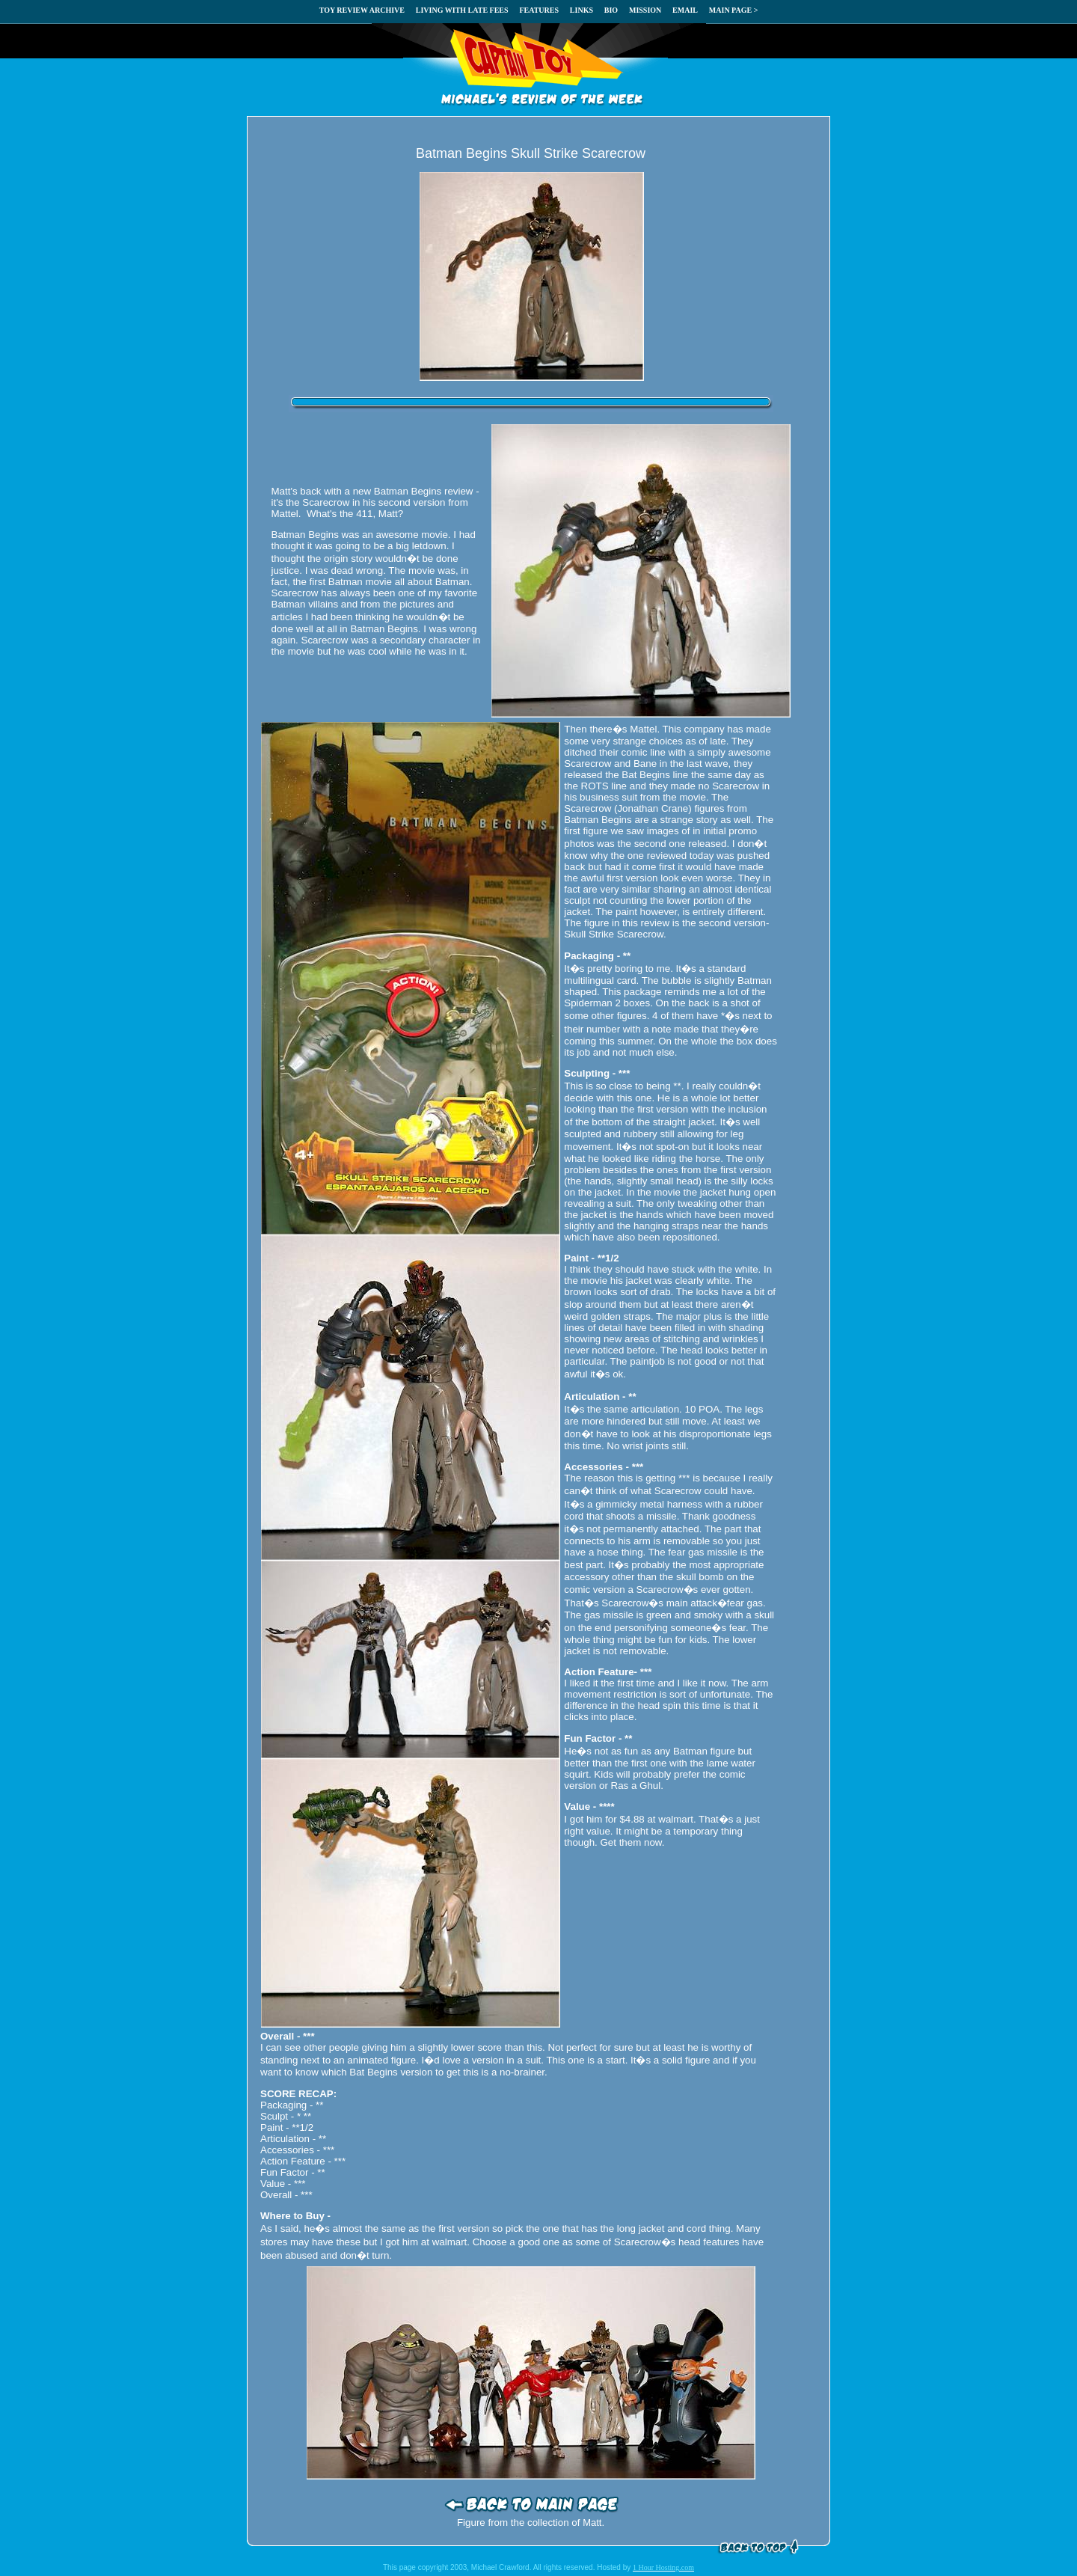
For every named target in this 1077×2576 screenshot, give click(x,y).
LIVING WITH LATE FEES (462, 10)
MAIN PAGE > (733, 10)
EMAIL (685, 10)
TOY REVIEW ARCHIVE (362, 10)
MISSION (645, 10)
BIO (611, 10)
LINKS (581, 10)
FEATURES (539, 10)
